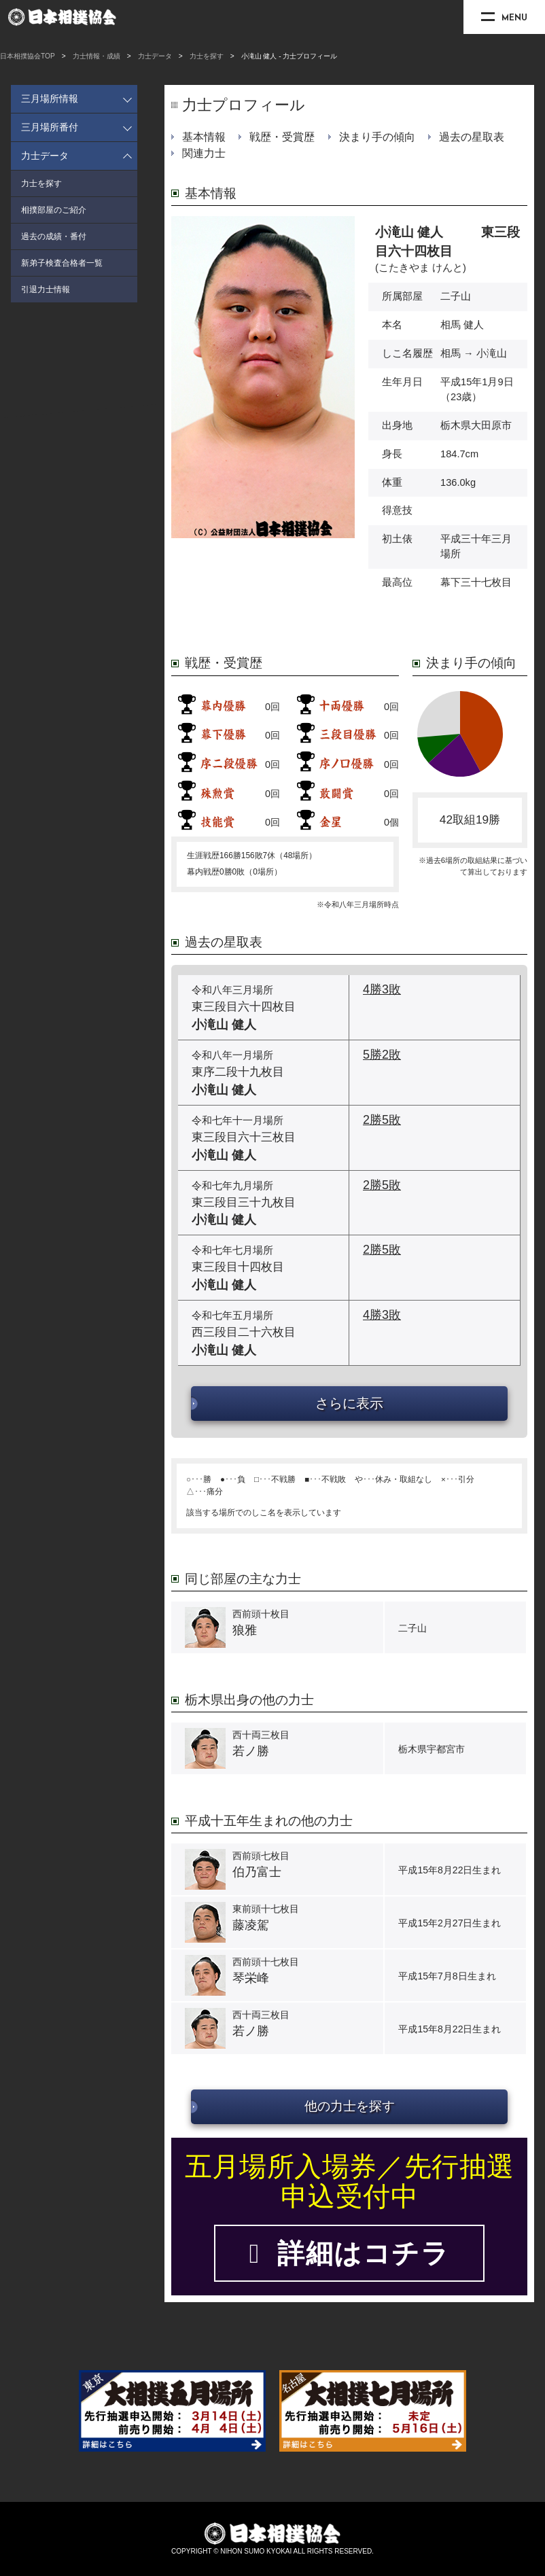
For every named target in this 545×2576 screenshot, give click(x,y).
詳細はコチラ (349, 2253)
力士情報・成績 (96, 56)
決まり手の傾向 (377, 137)
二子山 (455, 296)
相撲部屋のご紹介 (53, 210)
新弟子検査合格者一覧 (62, 263)
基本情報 (204, 137)
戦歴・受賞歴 (282, 137)
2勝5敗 (382, 1120)
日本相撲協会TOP (27, 56)
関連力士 (204, 153)
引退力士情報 (45, 289)
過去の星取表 (471, 137)
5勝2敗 (382, 1054)
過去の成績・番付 (53, 236)
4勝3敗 (382, 989)
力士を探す (207, 56)
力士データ (155, 56)
